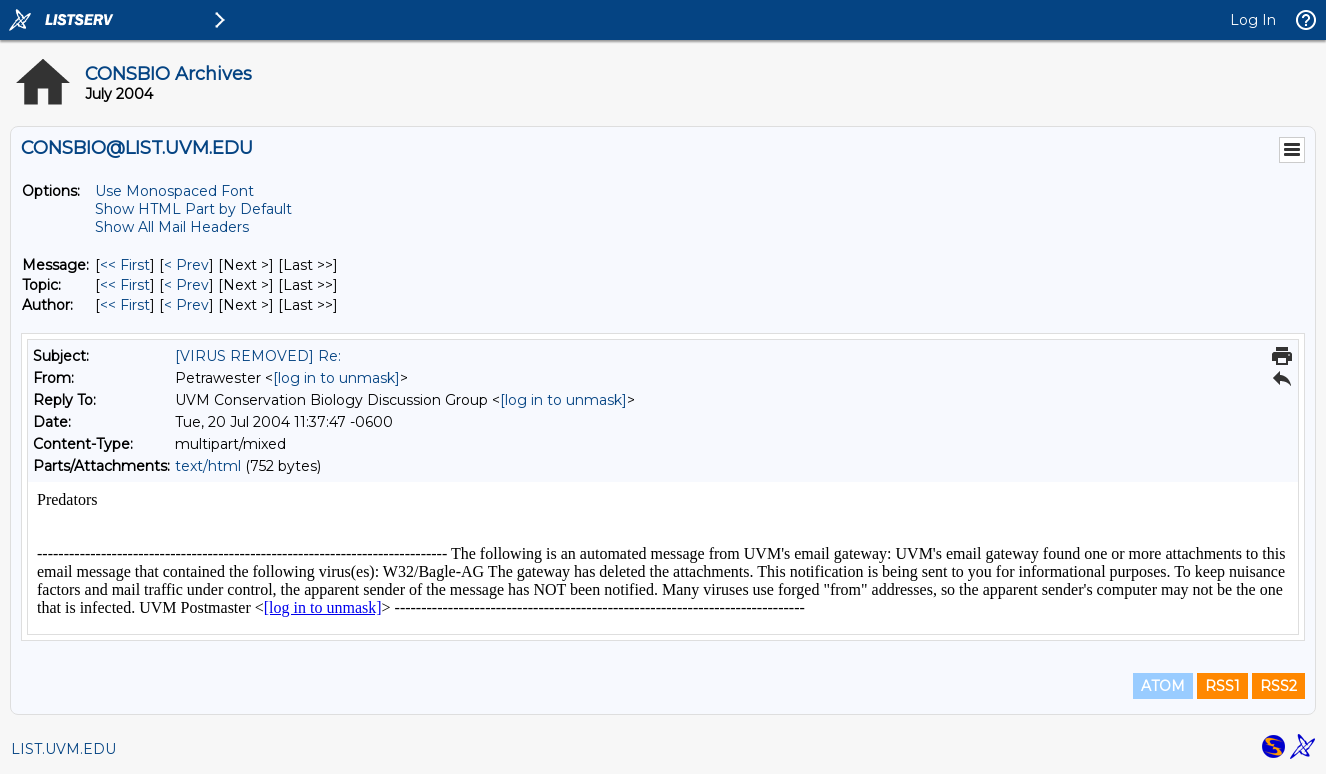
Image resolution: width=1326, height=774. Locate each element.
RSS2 (1278, 686)
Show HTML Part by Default (193, 209)
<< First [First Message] (125, 265)
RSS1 (1222, 686)
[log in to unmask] (336, 378)
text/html (208, 466)
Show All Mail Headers (172, 227)
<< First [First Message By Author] (125, 305)
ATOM (1163, 686)
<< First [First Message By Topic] (125, 285)
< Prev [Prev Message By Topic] (186, 285)
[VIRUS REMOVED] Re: (258, 356)
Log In (1253, 20)
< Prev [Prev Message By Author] (186, 305)
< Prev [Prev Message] (186, 265)
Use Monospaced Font (174, 191)
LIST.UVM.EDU (63, 749)
